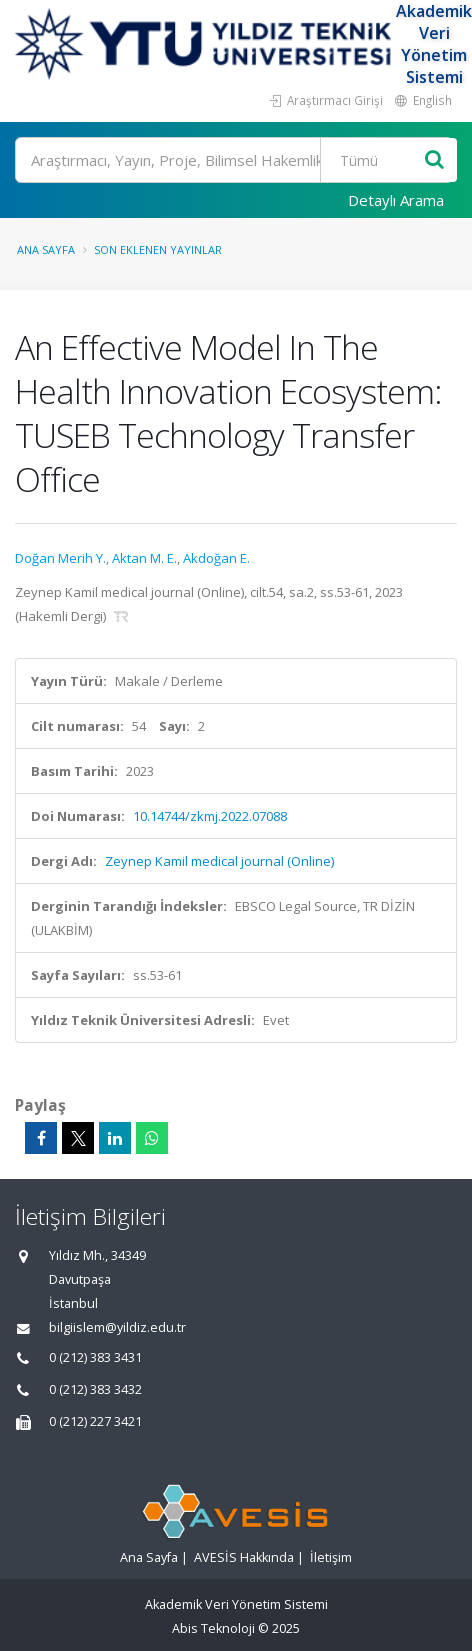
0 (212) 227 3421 (95, 1421)
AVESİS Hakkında (244, 1557)
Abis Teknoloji (213, 1628)
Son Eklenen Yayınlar (158, 249)
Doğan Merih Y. (60, 558)
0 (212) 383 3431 (95, 1357)
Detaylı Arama (396, 200)
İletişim (331, 1557)
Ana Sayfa (46, 249)
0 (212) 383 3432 (95, 1389)
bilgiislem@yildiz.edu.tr (117, 1327)
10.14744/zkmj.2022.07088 (210, 816)
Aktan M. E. (144, 558)
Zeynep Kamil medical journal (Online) (219, 861)
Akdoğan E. (216, 558)
